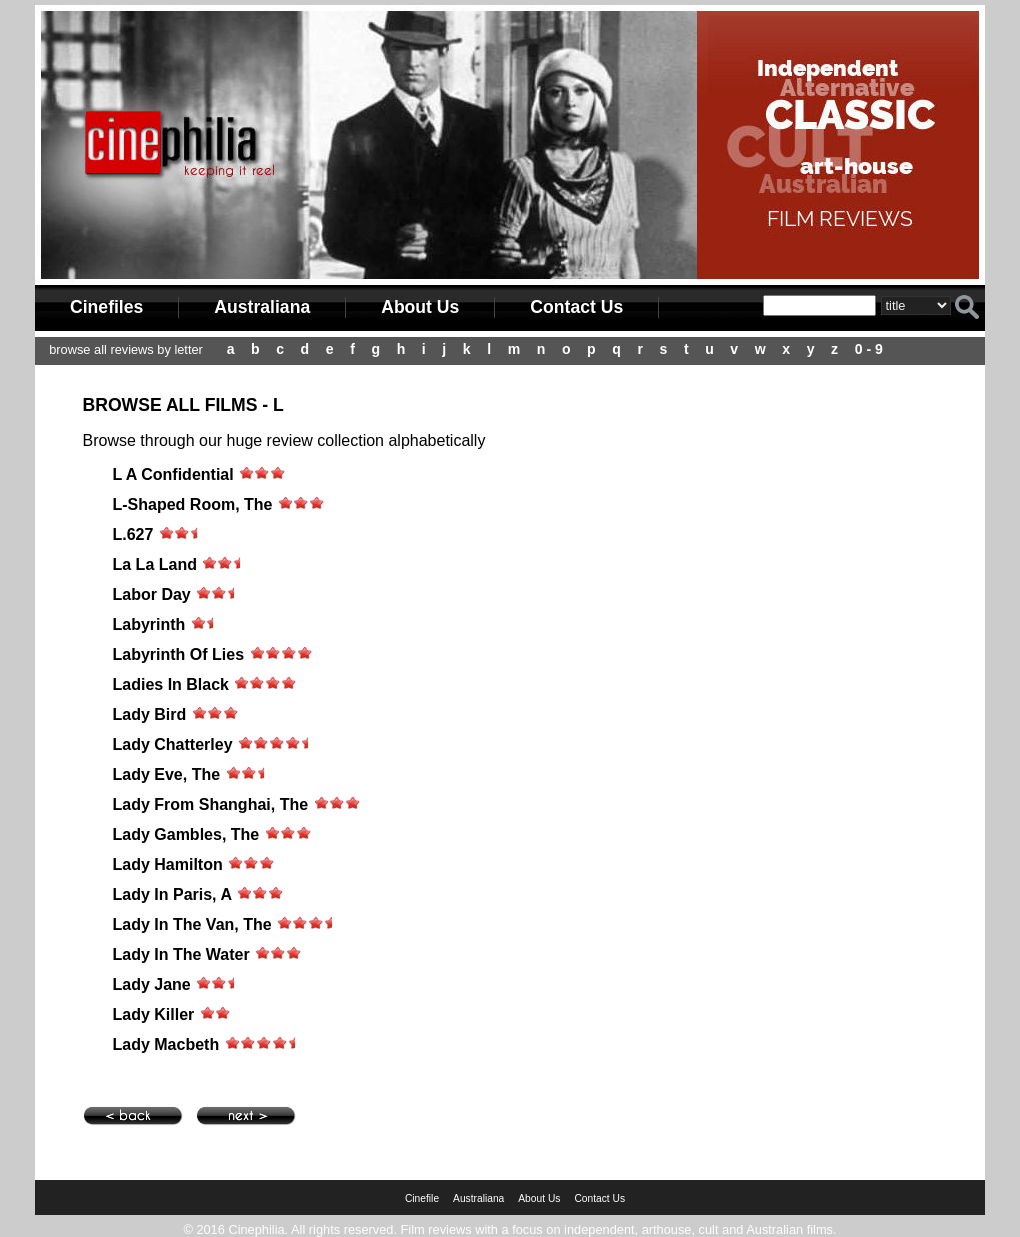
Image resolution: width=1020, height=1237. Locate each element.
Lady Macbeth (166, 1044)
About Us (420, 307)
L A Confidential (173, 474)
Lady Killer (154, 1014)
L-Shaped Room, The (193, 504)
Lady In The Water (181, 954)
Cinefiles (106, 307)
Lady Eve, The (167, 774)
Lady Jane (152, 984)
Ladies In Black (171, 684)
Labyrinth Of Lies (179, 654)
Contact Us (576, 307)
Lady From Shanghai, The (211, 804)
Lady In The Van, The (192, 924)
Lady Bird (150, 714)
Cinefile (422, 1198)
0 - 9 (869, 349)
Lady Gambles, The (186, 834)
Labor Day (154, 594)
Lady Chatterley (173, 744)
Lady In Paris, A (172, 894)
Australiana (262, 307)
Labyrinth (149, 624)
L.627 (133, 534)
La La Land (155, 564)
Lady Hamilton (168, 864)
